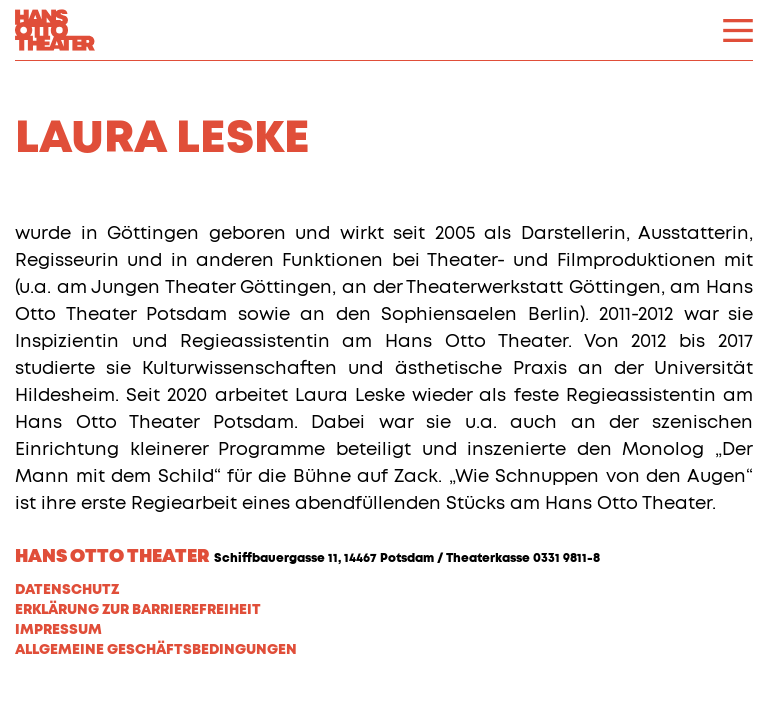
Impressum (58, 630)
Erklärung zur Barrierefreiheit (138, 610)
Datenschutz (67, 590)
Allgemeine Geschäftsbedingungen (156, 650)
